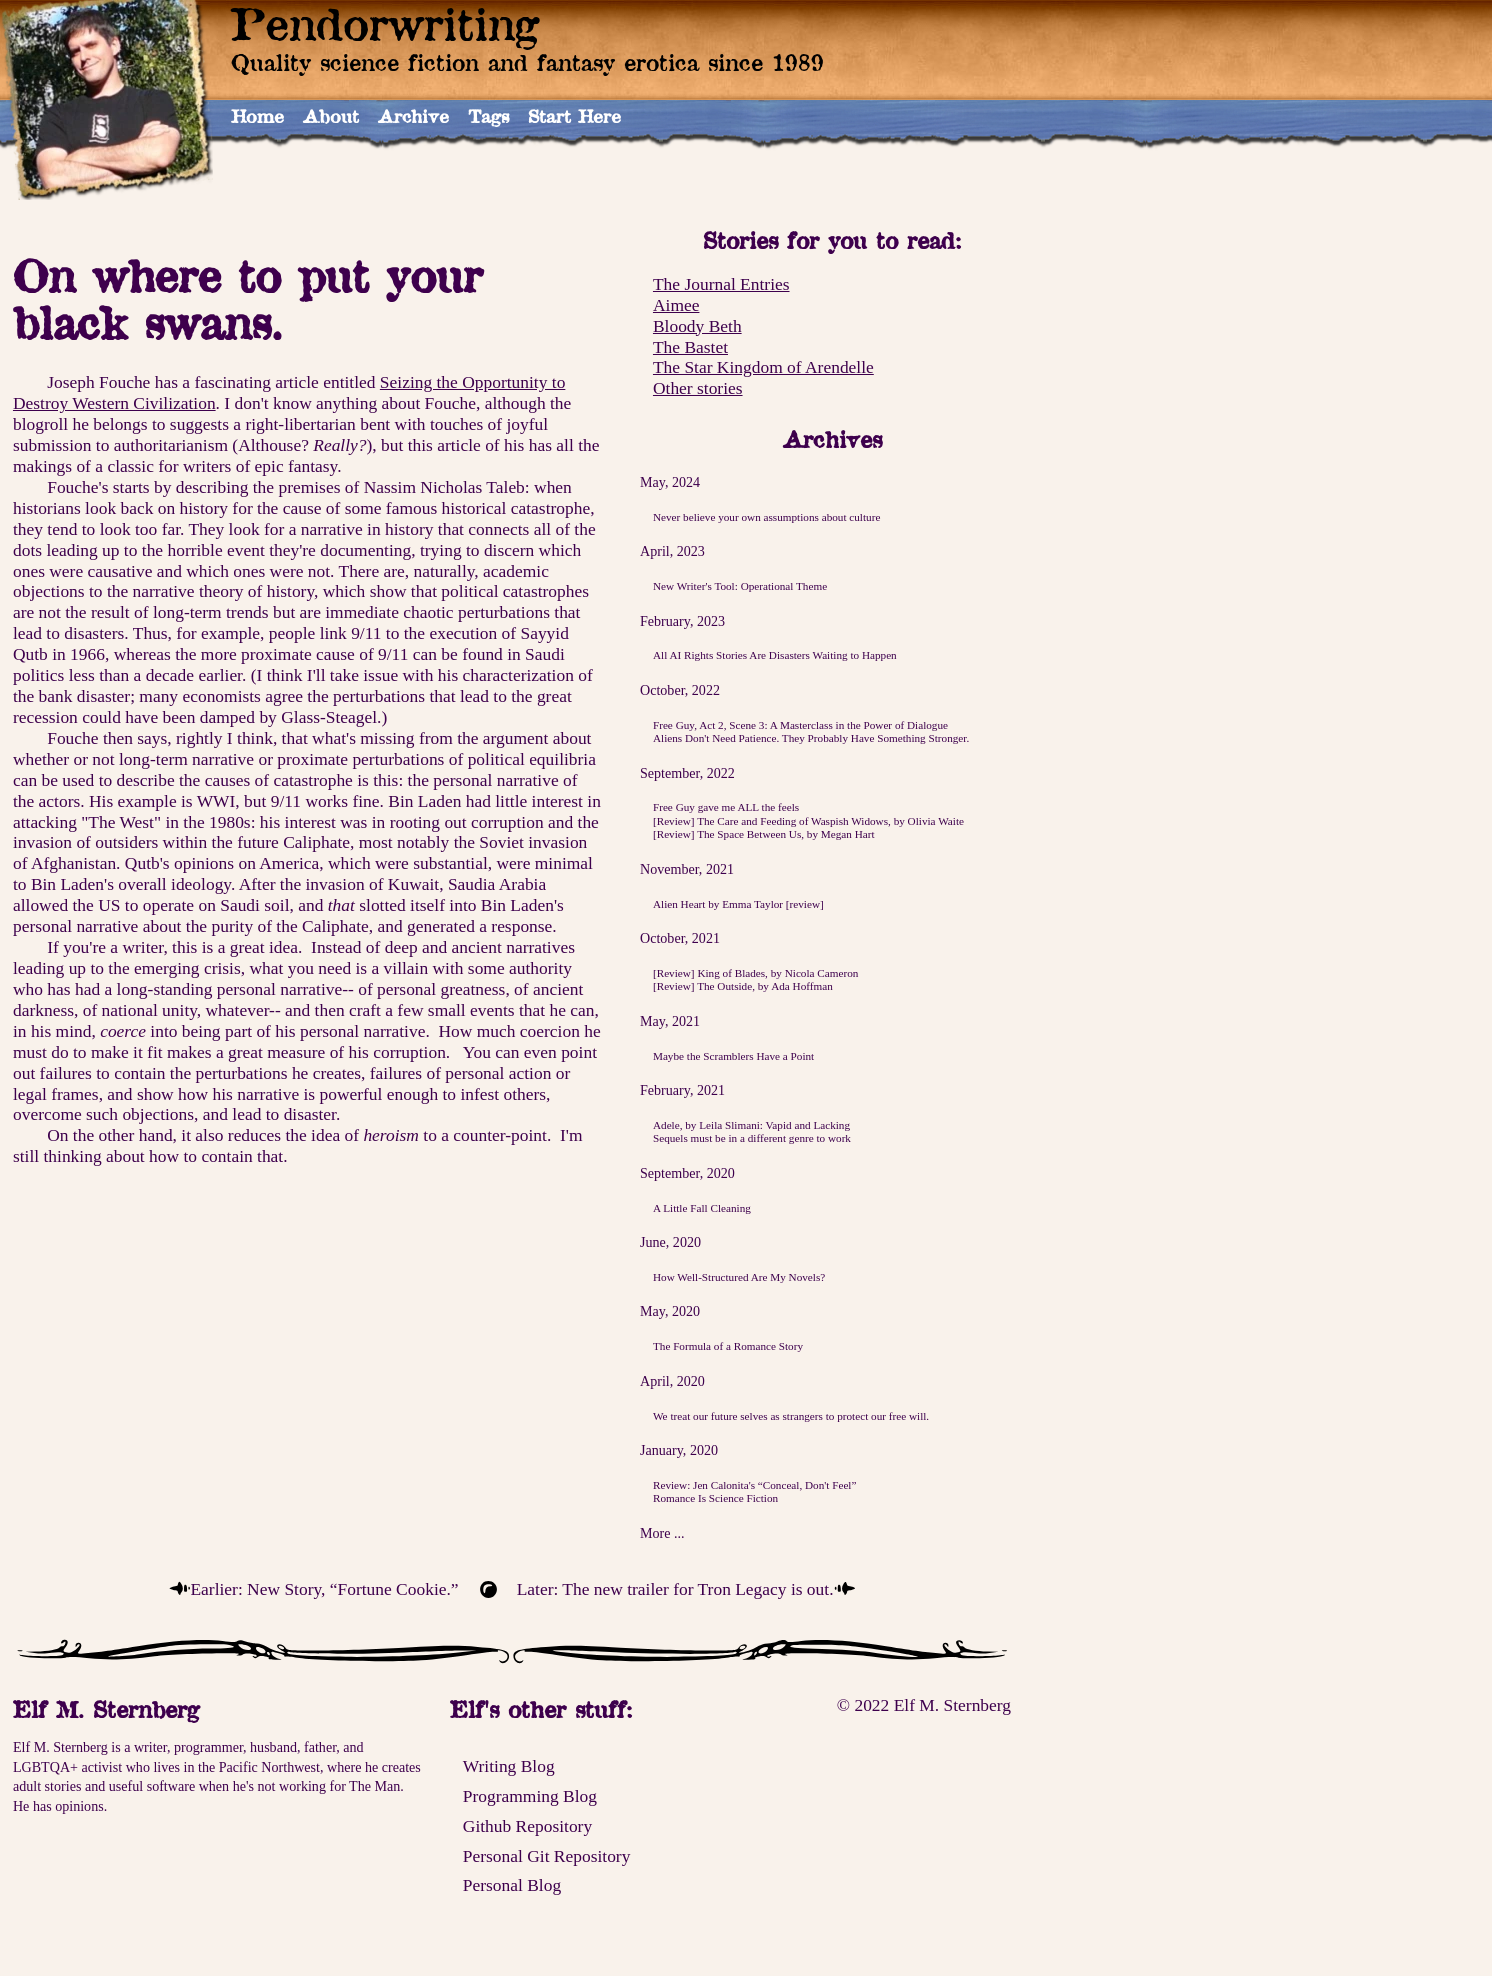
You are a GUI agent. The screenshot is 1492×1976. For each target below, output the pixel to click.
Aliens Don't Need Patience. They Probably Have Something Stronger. (811, 738)
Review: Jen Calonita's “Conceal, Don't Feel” (755, 1485)
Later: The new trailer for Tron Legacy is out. (675, 1589)
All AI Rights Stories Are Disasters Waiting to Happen (775, 655)
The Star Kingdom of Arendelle (763, 367)
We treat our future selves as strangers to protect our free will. (791, 1416)
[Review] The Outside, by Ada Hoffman (743, 986)
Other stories (698, 388)
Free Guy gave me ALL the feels (726, 807)
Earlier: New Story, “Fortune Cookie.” (324, 1589)
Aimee (676, 305)
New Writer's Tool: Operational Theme (740, 586)
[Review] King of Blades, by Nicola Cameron (755, 973)
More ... (662, 1533)
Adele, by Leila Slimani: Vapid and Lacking (751, 1125)
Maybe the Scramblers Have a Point (733, 1056)
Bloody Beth (697, 326)
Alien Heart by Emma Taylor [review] (738, 904)
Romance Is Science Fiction (715, 1498)
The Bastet (690, 347)
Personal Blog (512, 1885)
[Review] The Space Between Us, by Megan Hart (764, 834)
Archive (413, 116)
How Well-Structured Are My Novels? (739, 1277)
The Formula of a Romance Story (728, 1346)
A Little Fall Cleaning (702, 1208)
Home (257, 116)
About (331, 116)
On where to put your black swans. (247, 299)
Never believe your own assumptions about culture (766, 517)
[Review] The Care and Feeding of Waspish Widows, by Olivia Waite (808, 821)
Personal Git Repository (547, 1856)
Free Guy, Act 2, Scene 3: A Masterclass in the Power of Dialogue (800, 725)
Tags (488, 116)
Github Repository (527, 1826)
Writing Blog (509, 1766)
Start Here (574, 116)
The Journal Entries (721, 284)
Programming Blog (530, 1796)
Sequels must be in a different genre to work (752, 1138)
